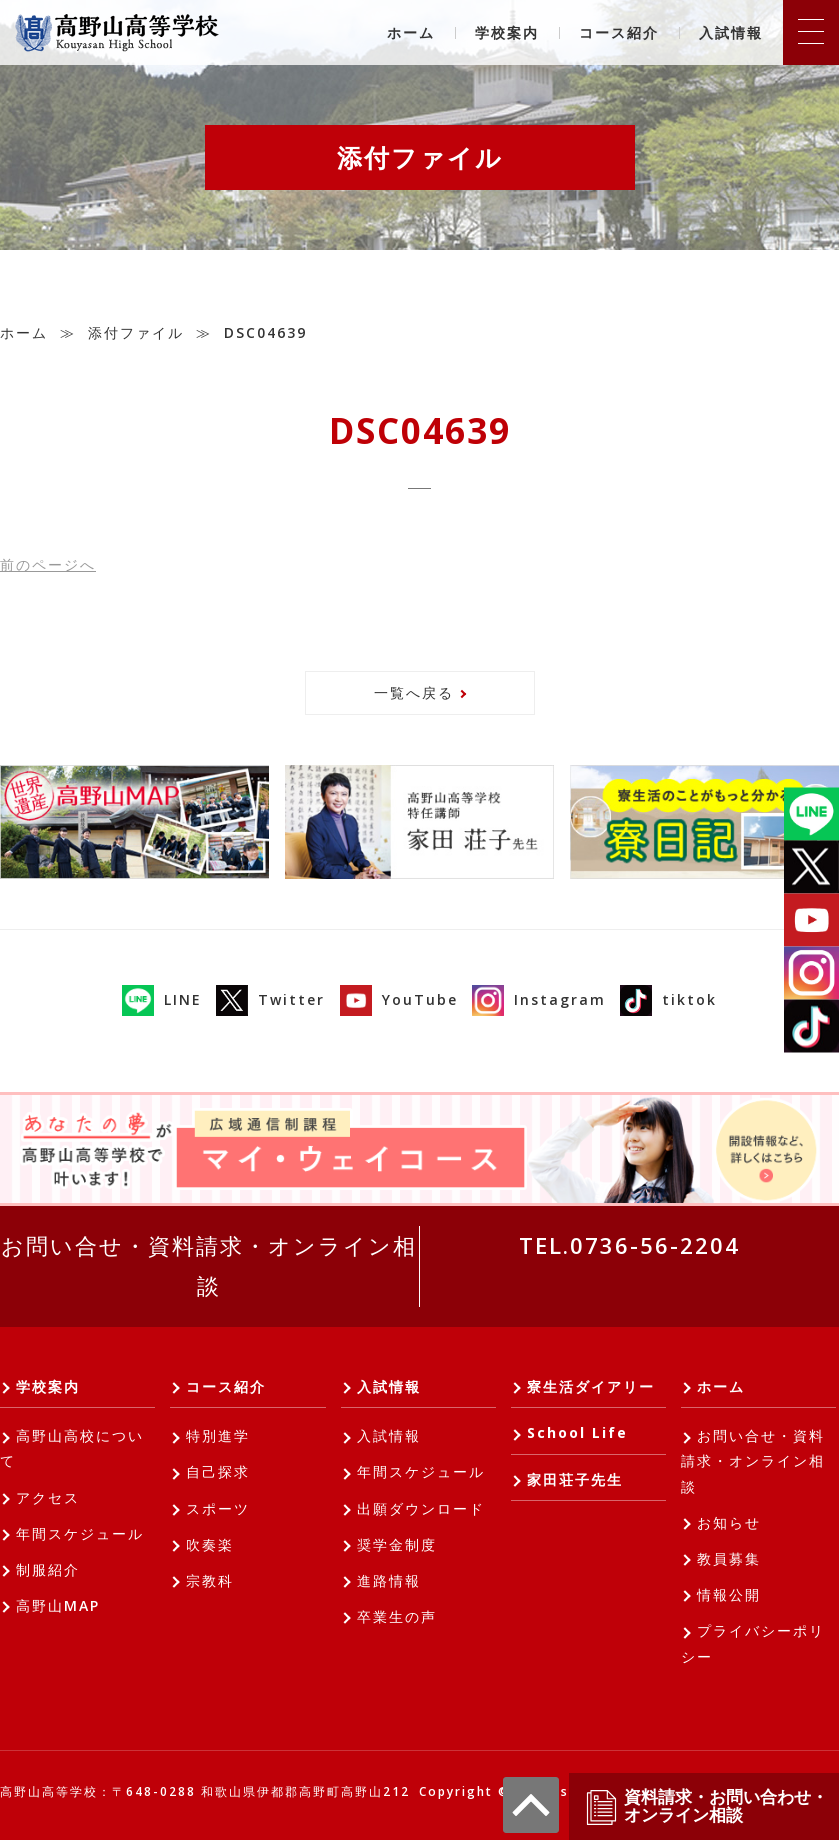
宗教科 (210, 1580)
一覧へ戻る (414, 692)
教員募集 (729, 1558)
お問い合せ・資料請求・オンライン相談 (209, 1265)
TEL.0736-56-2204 (629, 1245)
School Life (577, 1432)
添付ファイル (136, 332)
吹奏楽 (210, 1544)
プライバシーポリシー (753, 1643)
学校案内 (507, 32)
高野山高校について (72, 1448)
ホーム (411, 32)
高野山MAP (58, 1605)
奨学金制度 (397, 1544)
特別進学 (218, 1435)
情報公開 (729, 1594)
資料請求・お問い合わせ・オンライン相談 (706, 1806)
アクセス (48, 1497)
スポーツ (218, 1508)
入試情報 (731, 32)
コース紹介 (619, 32)
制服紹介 (48, 1569)
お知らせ (729, 1522)
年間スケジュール (80, 1533)
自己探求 (218, 1471)
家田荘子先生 (575, 1479)
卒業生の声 (397, 1616)
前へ (48, 564)
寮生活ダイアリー (591, 1386)
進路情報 (389, 1580)
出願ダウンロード (421, 1508)
